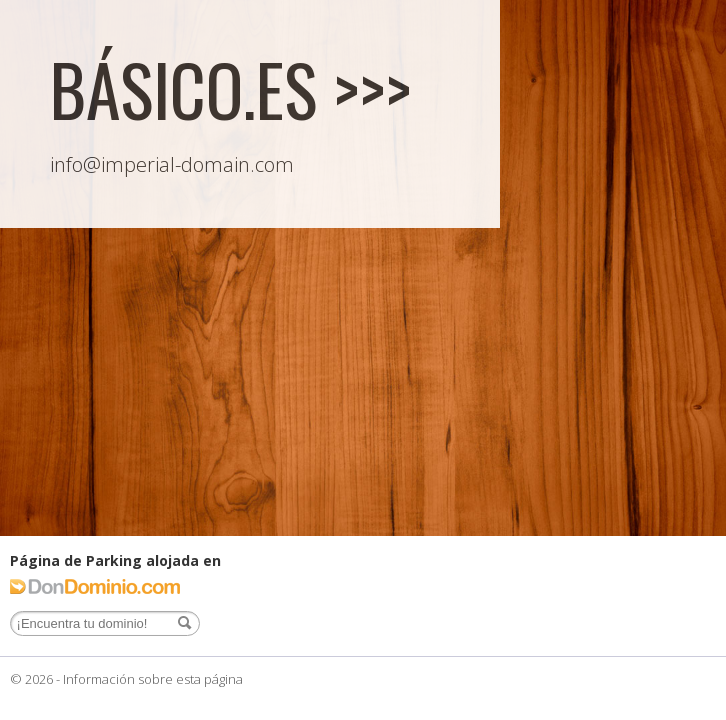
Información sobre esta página (153, 679)
